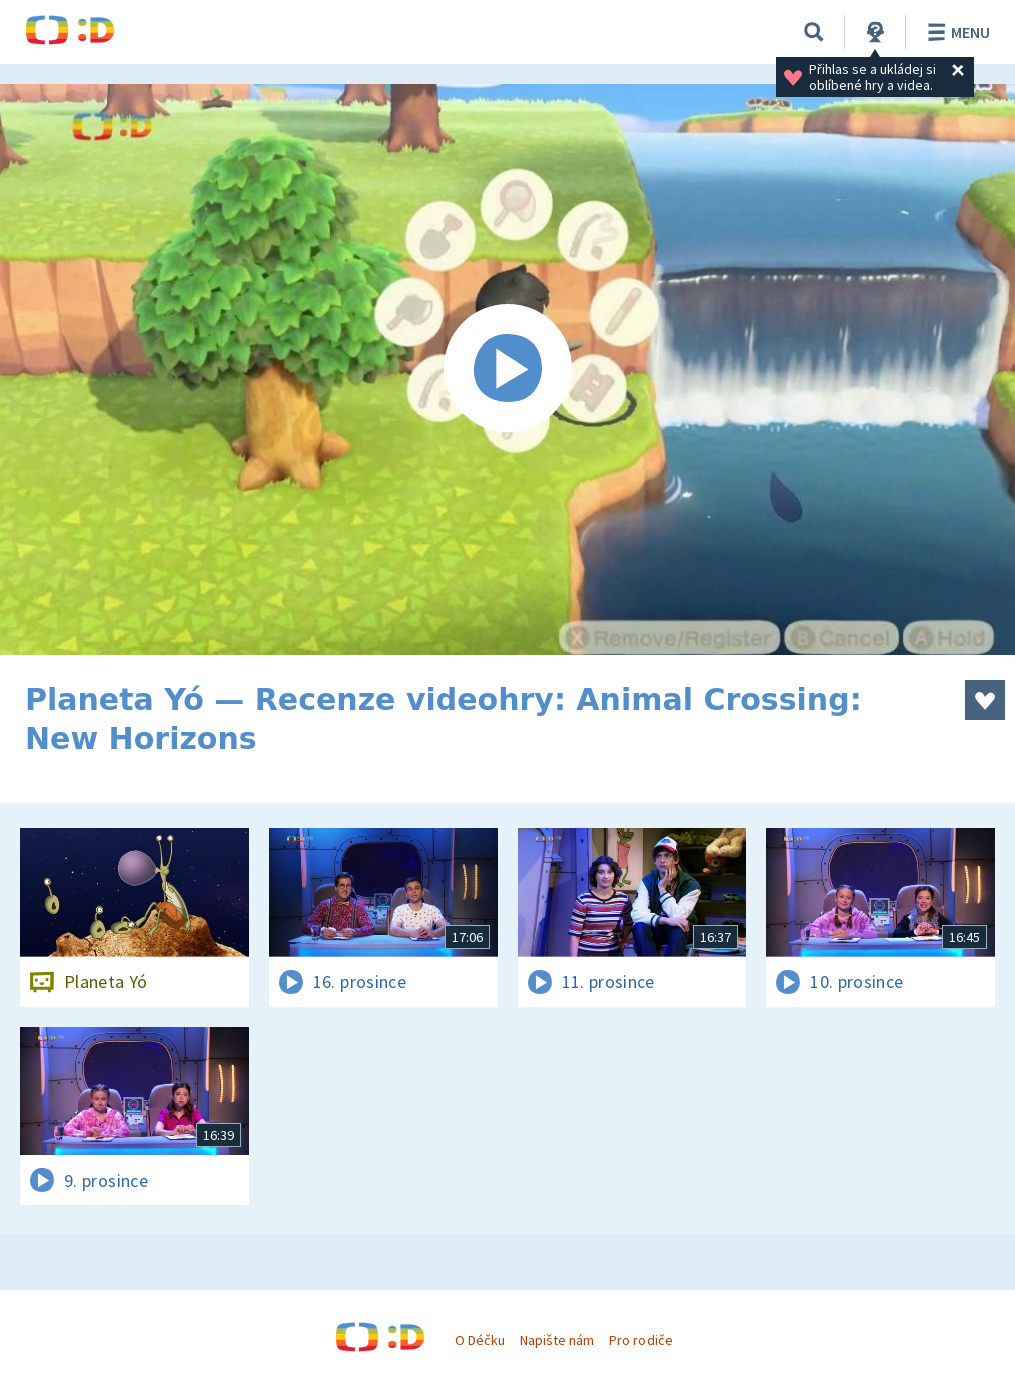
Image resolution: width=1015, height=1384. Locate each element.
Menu (955, 32)
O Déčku (480, 1340)
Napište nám (557, 1340)
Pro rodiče (640, 1340)
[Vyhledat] (814, 32)
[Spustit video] (507, 369)
